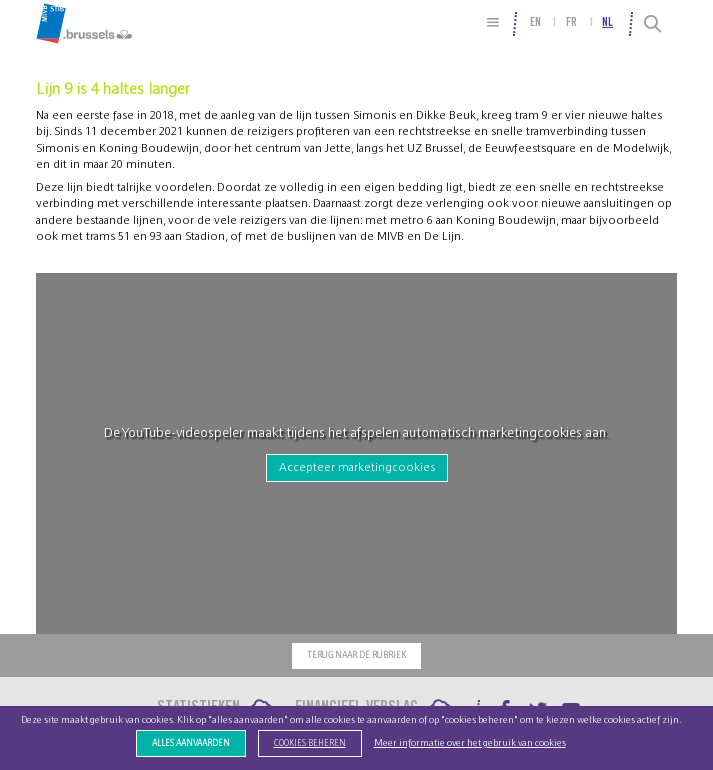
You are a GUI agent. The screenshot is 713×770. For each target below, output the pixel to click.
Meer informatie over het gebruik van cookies (470, 743)
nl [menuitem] (607, 23)
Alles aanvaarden (191, 743)
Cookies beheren (310, 743)
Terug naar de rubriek (356, 655)
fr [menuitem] (571, 23)
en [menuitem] (535, 23)
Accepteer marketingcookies (357, 467)
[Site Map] (492, 22)
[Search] (652, 24)
